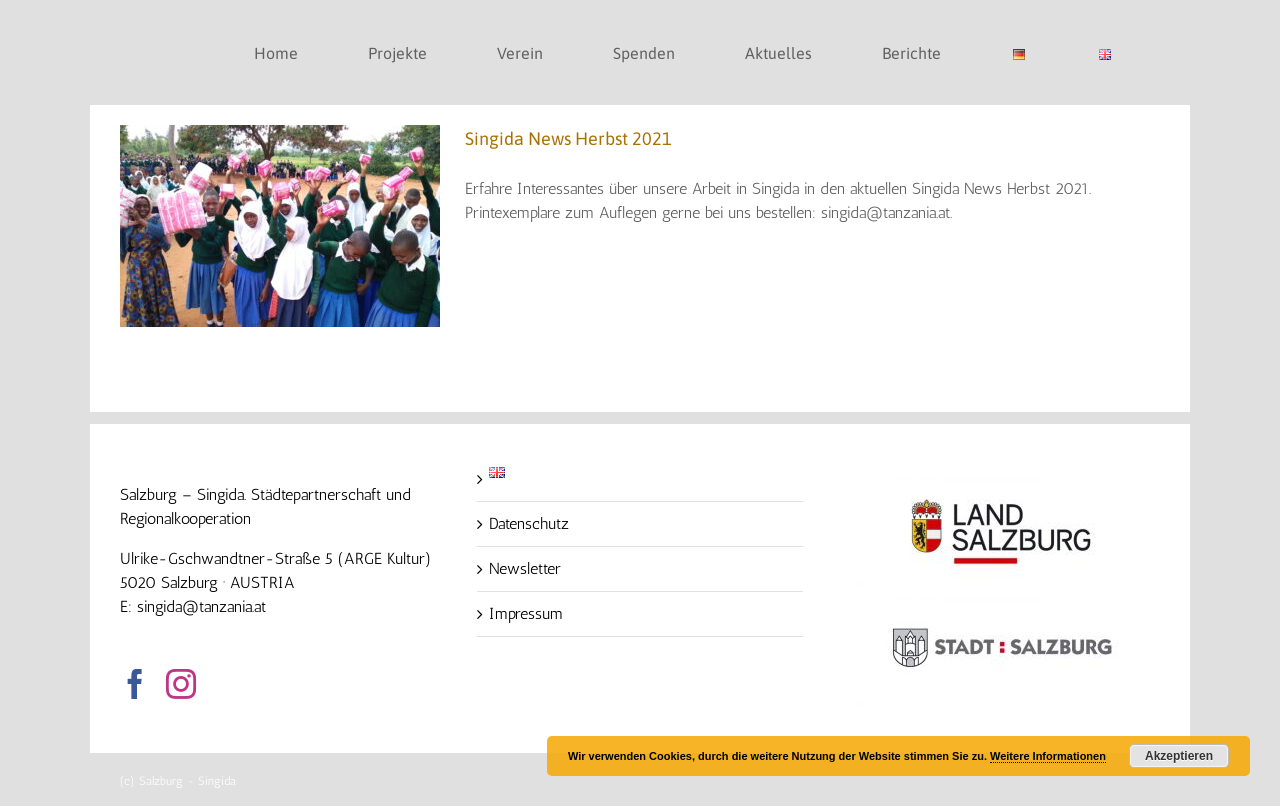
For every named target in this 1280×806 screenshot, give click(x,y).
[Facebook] (135, 684)
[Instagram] (181, 684)
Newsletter (525, 568)
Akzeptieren (1179, 756)
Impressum (526, 613)
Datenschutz (529, 523)
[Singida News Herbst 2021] (280, 226)
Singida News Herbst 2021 (568, 138)
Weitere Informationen (1048, 756)
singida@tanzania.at (201, 606)
